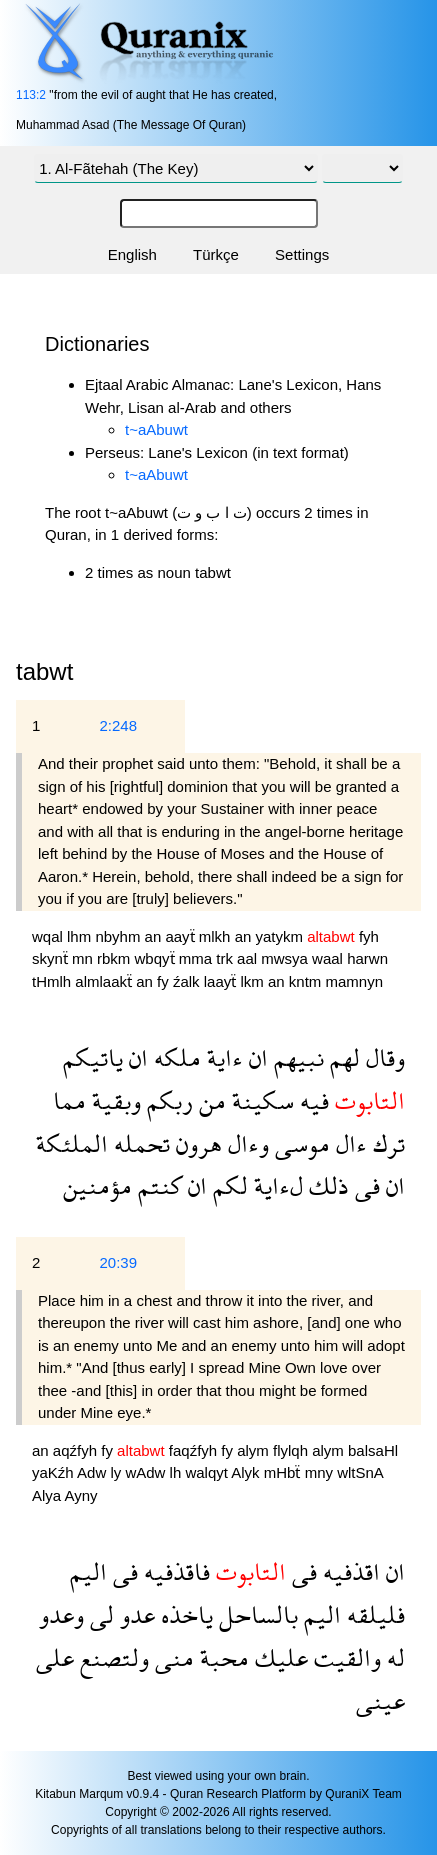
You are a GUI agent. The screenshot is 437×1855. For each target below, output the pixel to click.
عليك (278, 1657)
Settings (302, 254)
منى (171, 1657)
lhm (81, 936)
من (209, 1100)
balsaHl (373, 1450)
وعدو (61, 1614)
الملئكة (72, 1143)
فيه (311, 1100)
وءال (245, 1143)
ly (117, 1472)
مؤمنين (97, 1185)
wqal (49, 936)
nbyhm (119, 936)
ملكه (174, 1057)
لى (99, 1614)
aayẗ (181, 936)
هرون (196, 1143)
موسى (299, 1143)
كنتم (157, 1185)
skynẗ (52, 958)
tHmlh (53, 981)
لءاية (275, 1185)
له (393, 1657)
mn (84, 958)
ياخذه (184, 1614)
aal (249, 958)
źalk (188, 981)
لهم (342, 1057)
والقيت (344, 1657)
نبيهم (296, 1057)
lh (178, 1472)
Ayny (81, 1495)
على (55, 1657)
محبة (221, 1657)
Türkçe (216, 254)
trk (226, 958)
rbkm (116, 958)
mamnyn (354, 981)
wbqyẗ (157, 958)
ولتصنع (111, 1657)
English (132, 254)
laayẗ (222, 981)
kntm (307, 981)
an (155, 936)
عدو (134, 1614)
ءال (348, 1143)
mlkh (217, 936)
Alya (48, 1495)
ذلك (326, 1185)
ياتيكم (93, 1057)
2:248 (118, 725)
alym (255, 1450)
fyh (369, 936)
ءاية (222, 1057)
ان (255, 1057)
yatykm (282, 936)
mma (198, 958)
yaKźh (54, 1472)
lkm (254, 981)
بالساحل (255, 1614)
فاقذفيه (174, 1571)
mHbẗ (284, 1472)
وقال (382, 1057)
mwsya (286, 958)
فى (364, 1185)
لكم (227, 1185)
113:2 (31, 95)
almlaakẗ (105, 981)
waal (329, 958)
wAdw (147, 1472)
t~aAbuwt (156, 429)
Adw (93, 1472)
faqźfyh (195, 1450)
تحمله (139, 1143)
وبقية (113, 1100)
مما (69, 1100)
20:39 (118, 1262)
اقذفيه (348, 1571)
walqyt (208, 1472)
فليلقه (373, 1614)
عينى (380, 1700)
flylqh (292, 1450)
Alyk (247, 1472)
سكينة (260, 1100)
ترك (386, 1143)
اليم (88, 1571)
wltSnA (360, 1472)
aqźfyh (77, 1450)
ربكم (167, 1100)
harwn (367, 958)
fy (165, 981)
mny (321, 1472)
